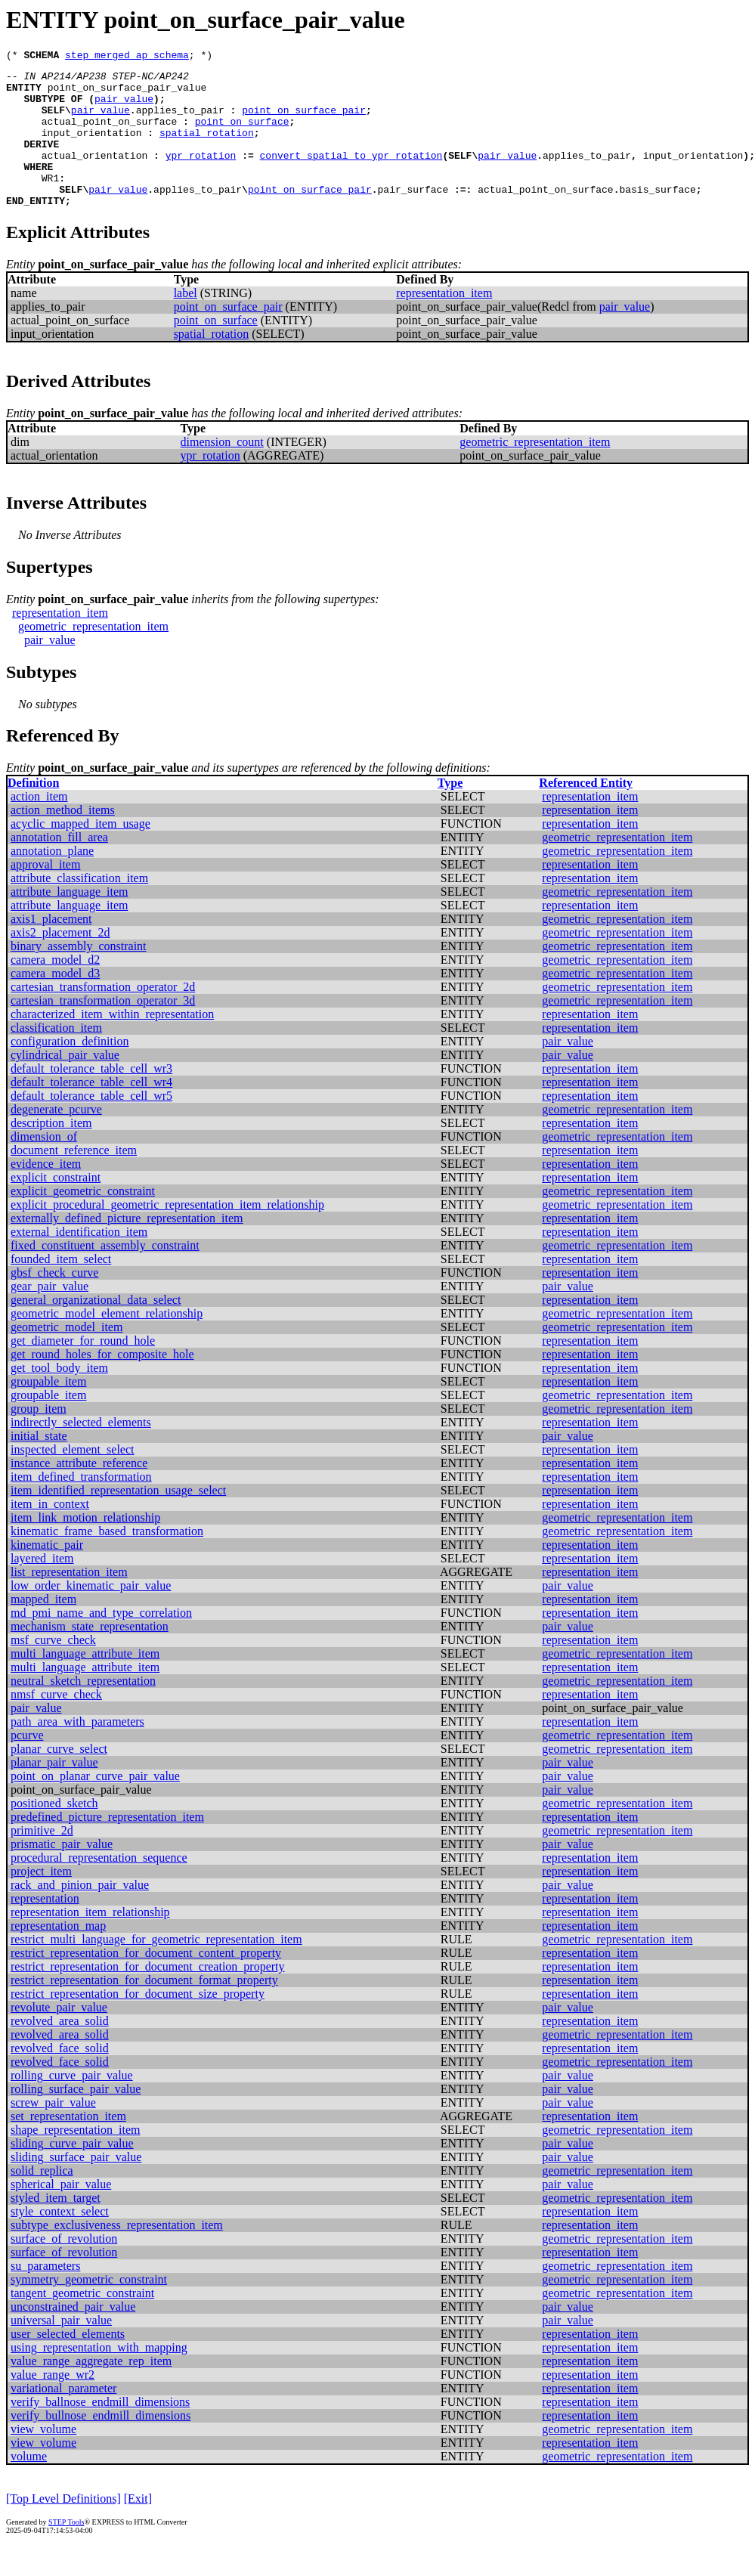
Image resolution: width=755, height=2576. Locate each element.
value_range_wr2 (52, 2404)
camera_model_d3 (55, 1002)
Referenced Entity (586, 812)
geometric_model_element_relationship (107, 1342)
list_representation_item (69, 1601)
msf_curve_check (53, 1669)
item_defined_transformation (81, 1506)
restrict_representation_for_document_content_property (146, 1982)
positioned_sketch (54, 1832)
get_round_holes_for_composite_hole (102, 1383)
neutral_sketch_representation (83, 1710)
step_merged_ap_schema (127, 56)
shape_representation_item (76, 2159)
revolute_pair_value (59, 2036)
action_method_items (63, 839)
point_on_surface (242, 134)
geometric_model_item (66, 1356)
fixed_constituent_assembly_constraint (105, 1274)
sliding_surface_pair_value (76, 2186)
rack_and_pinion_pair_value (80, 1914)
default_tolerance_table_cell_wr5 (91, 1125)
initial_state (39, 1465)
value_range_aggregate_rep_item (91, 2390)
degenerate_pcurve (56, 1138)
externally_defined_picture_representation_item (127, 1247)
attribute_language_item (69, 921)
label (185, 322)
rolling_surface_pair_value (76, 2118)
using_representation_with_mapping (99, 2376)
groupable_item (48, 1410)
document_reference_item (74, 1179)
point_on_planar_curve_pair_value (95, 1805)
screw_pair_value (53, 2132)
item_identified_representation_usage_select (118, 1519)
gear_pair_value (49, 1315)
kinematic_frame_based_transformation (107, 1560)
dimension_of (44, 1166)
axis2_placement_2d (60, 961)
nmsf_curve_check (56, 1723)
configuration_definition (69, 1070)
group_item (39, 1438)
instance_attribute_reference (79, 1492)
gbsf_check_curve (54, 1302)
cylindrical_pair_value (65, 1084)
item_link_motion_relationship (85, 1546)
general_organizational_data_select (96, 1329)
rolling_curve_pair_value (72, 2104)
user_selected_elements (68, 2363)
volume (29, 2485)
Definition (33, 812)
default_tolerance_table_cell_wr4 (91, 1111)
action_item (39, 825)
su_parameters (45, 2295)
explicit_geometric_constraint (83, 1220)
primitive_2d (42, 1859)
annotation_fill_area (59, 866)
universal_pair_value (61, 2349)
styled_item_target (56, 2227)
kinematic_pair (47, 1574)
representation (45, 1927)
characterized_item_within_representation (112, 1043)
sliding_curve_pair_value (72, 2172)
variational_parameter (63, 2417)
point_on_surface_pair (304, 121)
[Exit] (138, 2528)
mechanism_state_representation (90, 1655)
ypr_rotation (201, 175)
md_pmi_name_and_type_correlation (101, 1642)
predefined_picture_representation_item (107, 1846)
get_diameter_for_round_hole (83, 1370)
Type (450, 812)
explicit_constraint (56, 1206)
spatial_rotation (206, 148)
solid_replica (42, 2200)
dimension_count (222, 471)
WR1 (50, 202)
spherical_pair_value (61, 2213)
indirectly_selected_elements (81, 1451)
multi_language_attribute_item (85, 1683)
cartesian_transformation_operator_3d (103, 1029)
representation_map (58, 1955)
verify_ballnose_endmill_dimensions (100, 2431)
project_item (41, 1900)
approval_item (45, 893)
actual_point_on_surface (109, 134)
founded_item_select (61, 1288)
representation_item (444, 322)
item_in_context (50, 1533)
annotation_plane (52, 880)
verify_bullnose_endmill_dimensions (100, 2444)
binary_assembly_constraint (79, 975)
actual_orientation (94, 175)
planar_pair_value (54, 1791)
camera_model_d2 (55, 989)
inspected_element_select (72, 1478)
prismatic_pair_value (62, 1873)
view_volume (43, 2458)
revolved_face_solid (60, 2077)
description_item (51, 1152)
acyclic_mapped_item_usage (80, 853)
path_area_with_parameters (77, 1751)
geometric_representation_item (534, 471)
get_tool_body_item (59, 1397)
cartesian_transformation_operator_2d (103, 1016)
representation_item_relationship (90, 1941)
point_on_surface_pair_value (127, 94)
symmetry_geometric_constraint (89, 2308)
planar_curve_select (59, 1778)
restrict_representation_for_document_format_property (144, 2009)
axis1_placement (51, 948)
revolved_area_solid (60, 2050)
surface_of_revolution (64, 2268)
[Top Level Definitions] (63, 2528)
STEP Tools (66, 2551)
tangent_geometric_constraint (82, 2322)
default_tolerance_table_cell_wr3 (91, 1097)
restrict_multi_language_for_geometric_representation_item (156, 1968)
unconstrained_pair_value (73, 2336)
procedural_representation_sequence (99, 1887)
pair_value (123, 107)
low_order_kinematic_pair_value (91, 1614)
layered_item (42, 1587)
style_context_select (60, 2240)
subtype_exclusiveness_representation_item (117, 2254)
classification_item (56, 1057)
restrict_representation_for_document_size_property (138, 2023)
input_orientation (92, 148)
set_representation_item (68, 2145)
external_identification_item (79, 1261)
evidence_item (46, 1193)
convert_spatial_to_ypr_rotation (351, 175)
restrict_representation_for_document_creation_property (148, 1995)
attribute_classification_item (79, 907)
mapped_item (43, 1628)
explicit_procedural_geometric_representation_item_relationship (167, 1234)
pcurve (27, 1764)
